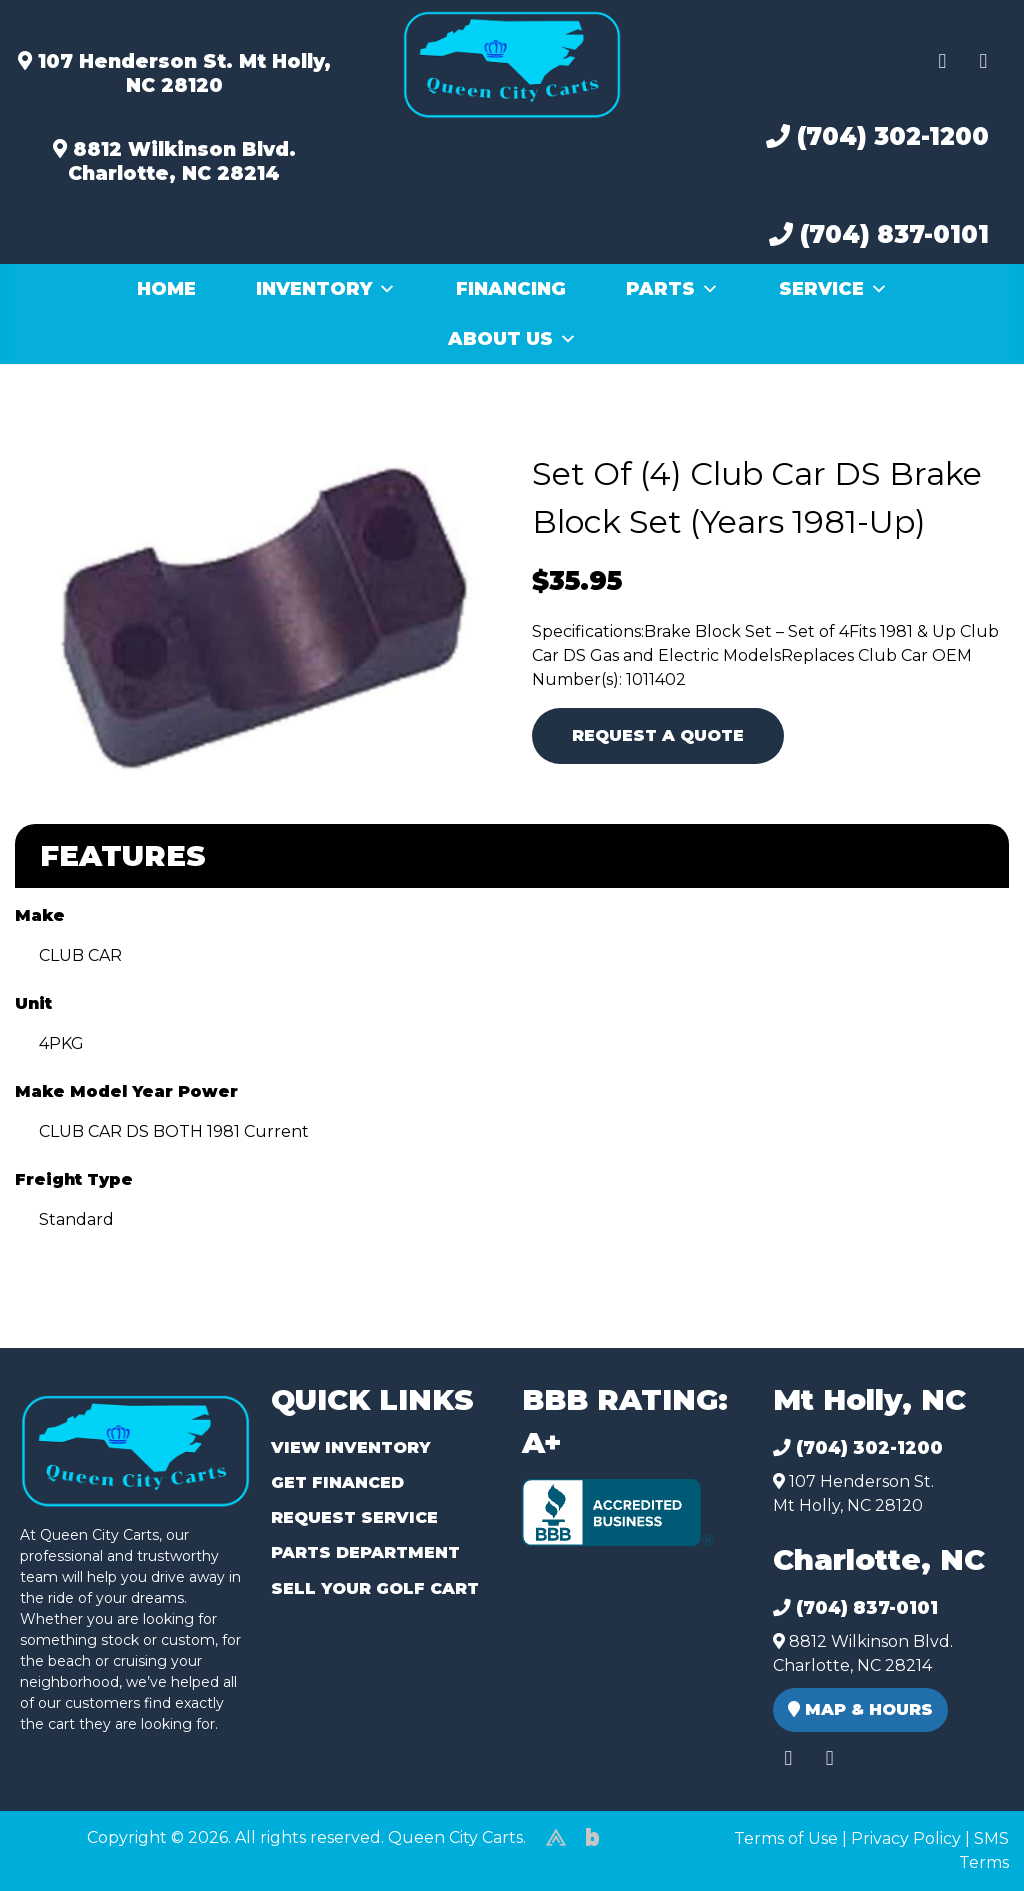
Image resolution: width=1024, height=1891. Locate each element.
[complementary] (964, 1831)
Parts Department (365, 1552)
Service (833, 289)
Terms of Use (786, 1838)
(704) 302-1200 (877, 136)
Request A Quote (658, 735)
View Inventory (350, 1447)
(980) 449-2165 (69, 1852)
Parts (672, 289)
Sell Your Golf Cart (375, 1588)
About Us (512, 339)
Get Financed (337, 1482)
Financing (511, 289)
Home (166, 289)
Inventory (326, 289)
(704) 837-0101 (879, 234)
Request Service (354, 1517)
